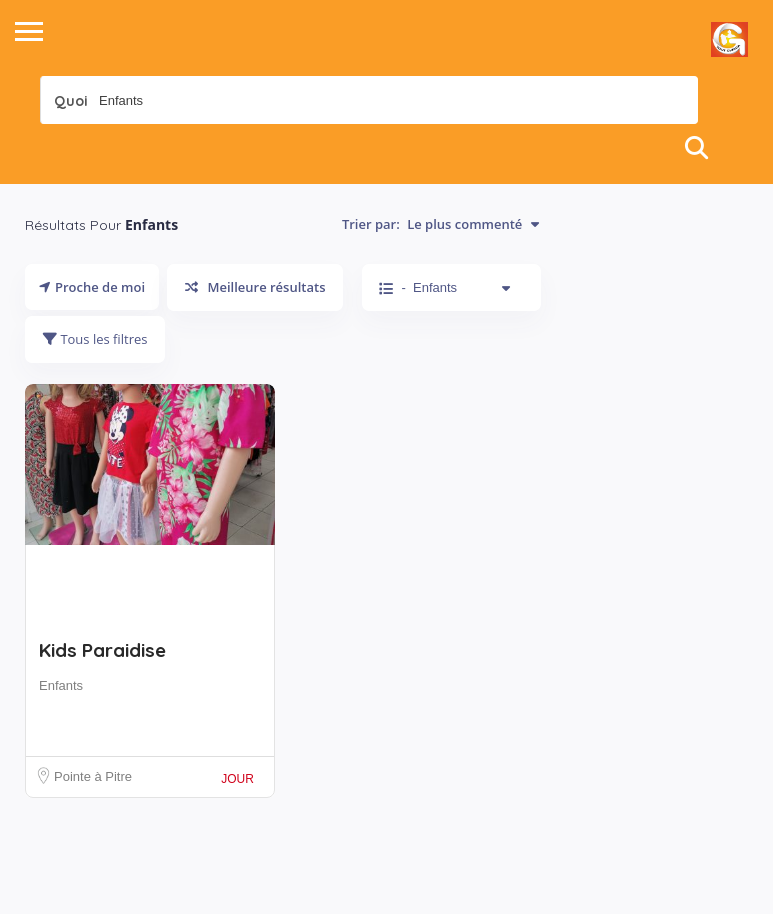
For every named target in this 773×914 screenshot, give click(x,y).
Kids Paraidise (102, 650)
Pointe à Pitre (93, 776)
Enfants (61, 685)
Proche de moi (92, 287)
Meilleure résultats (255, 287)
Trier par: (440, 224)
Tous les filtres (95, 339)
